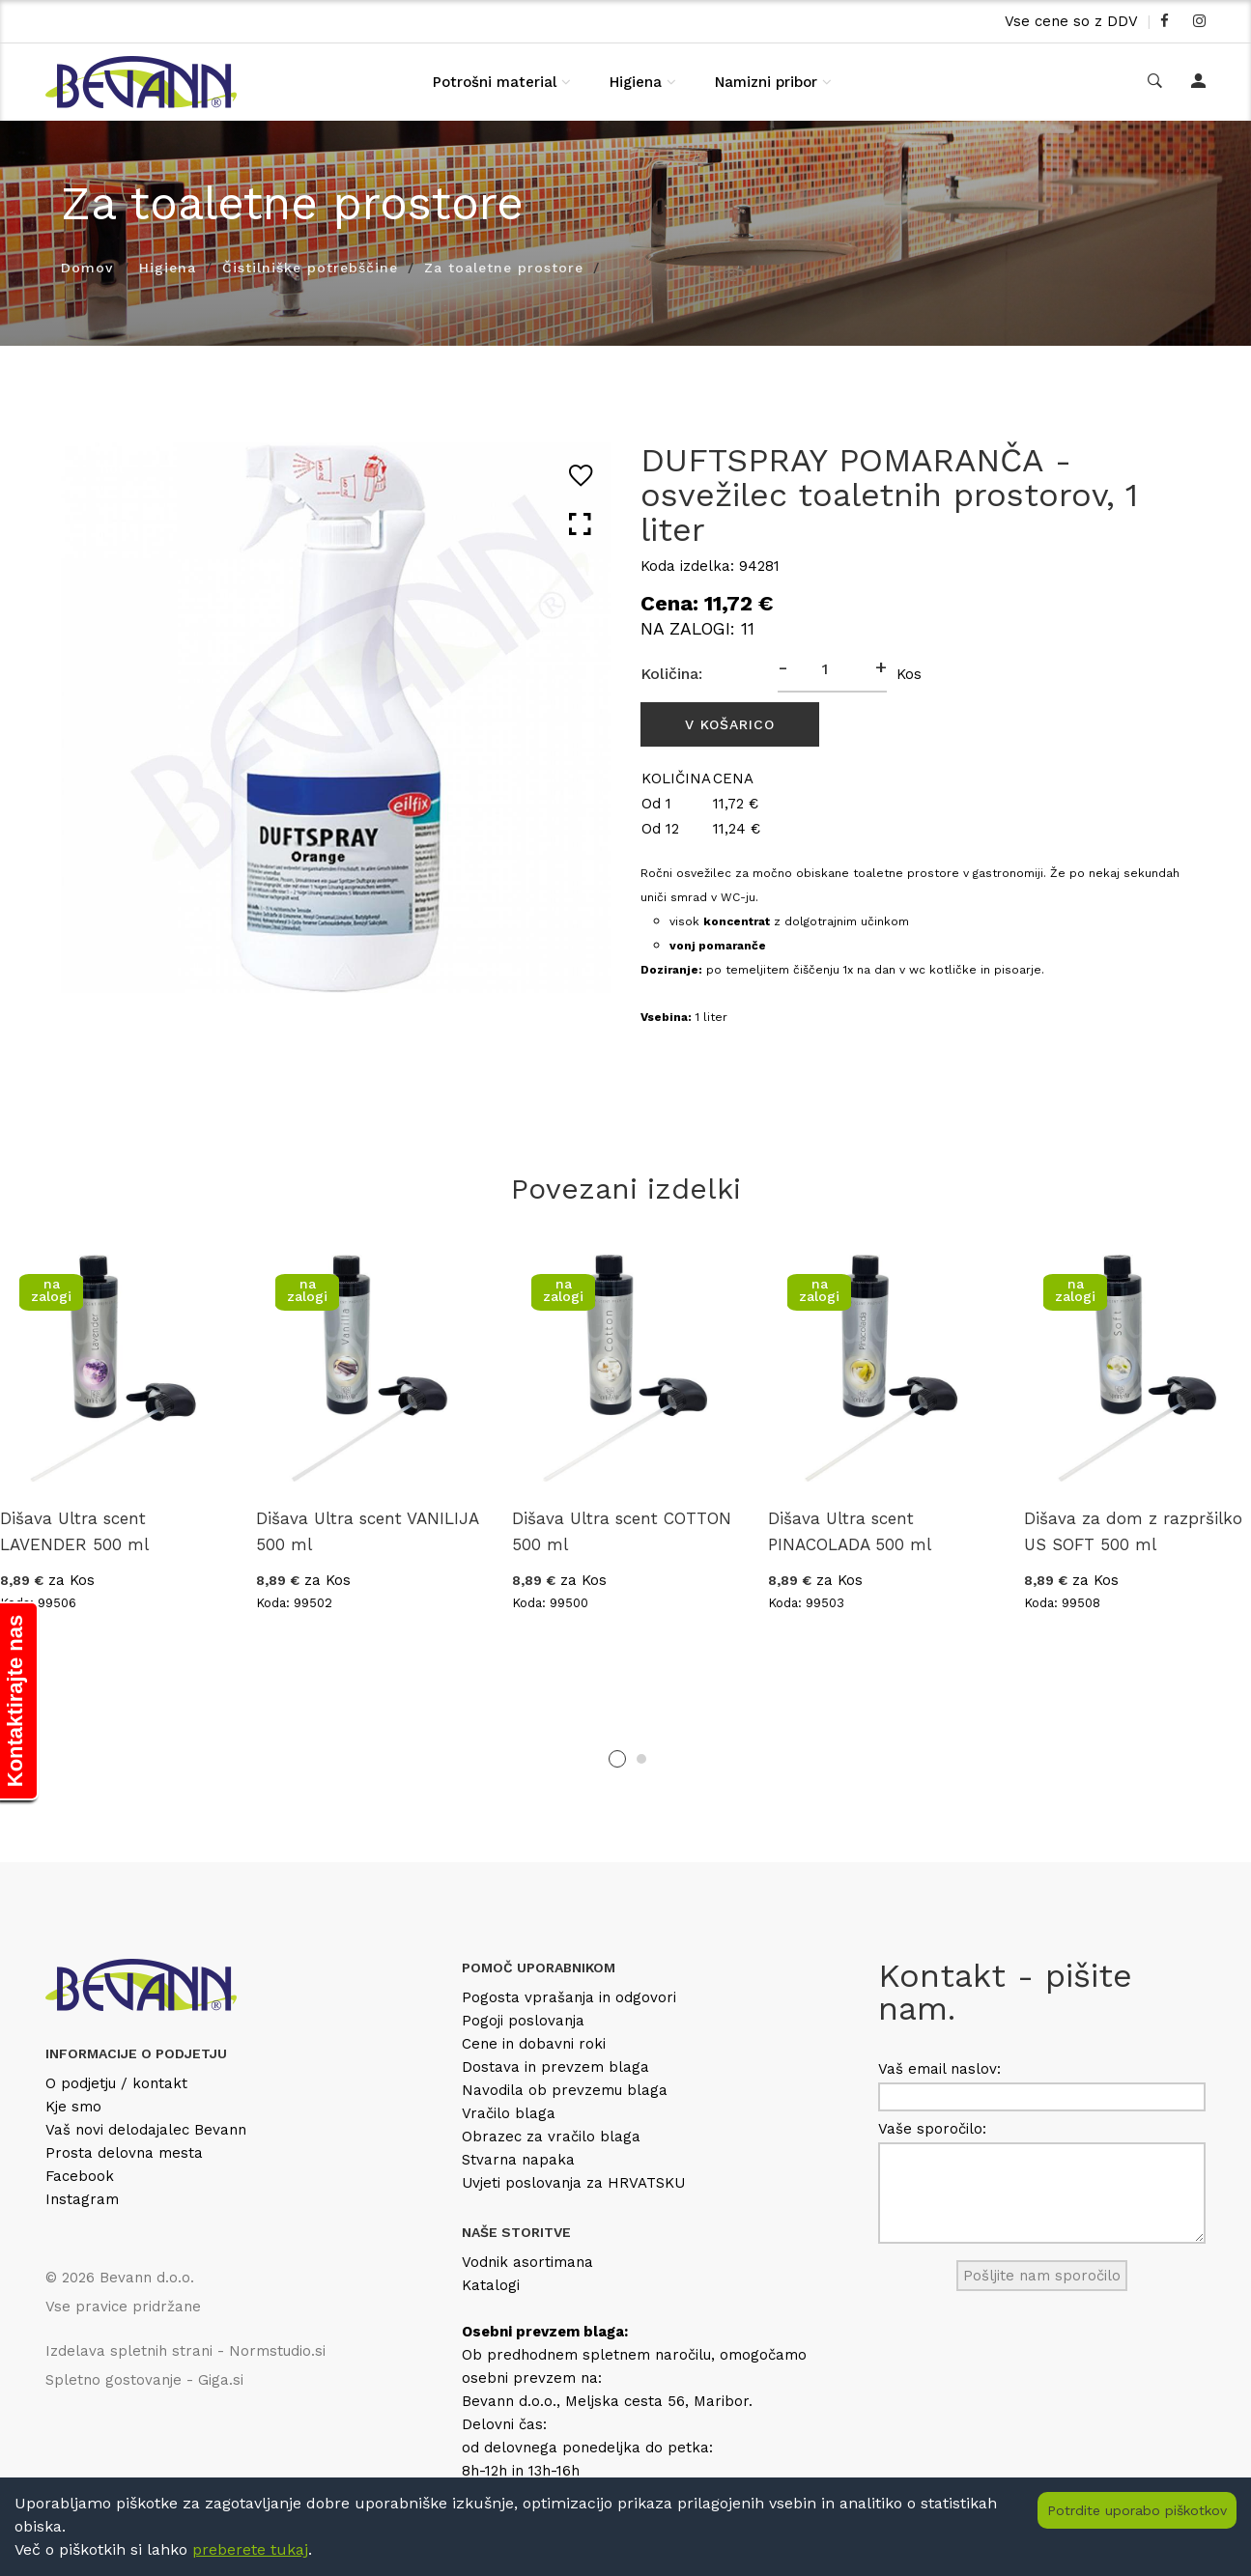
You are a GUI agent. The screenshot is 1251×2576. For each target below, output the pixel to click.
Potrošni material (494, 82)
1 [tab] (617, 1759)
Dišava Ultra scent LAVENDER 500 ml (74, 1531)
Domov (87, 267)
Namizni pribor (766, 82)
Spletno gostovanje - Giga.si (144, 2380)
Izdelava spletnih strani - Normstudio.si (185, 2351)
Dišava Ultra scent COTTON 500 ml (621, 1531)
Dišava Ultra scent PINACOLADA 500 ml (849, 1531)
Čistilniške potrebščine (310, 267)
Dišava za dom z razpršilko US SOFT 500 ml (1133, 1531)
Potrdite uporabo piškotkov (1137, 2510)
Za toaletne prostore (503, 267)
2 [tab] (641, 1759)
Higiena (636, 82)
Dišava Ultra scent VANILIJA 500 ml (367, 1531)
